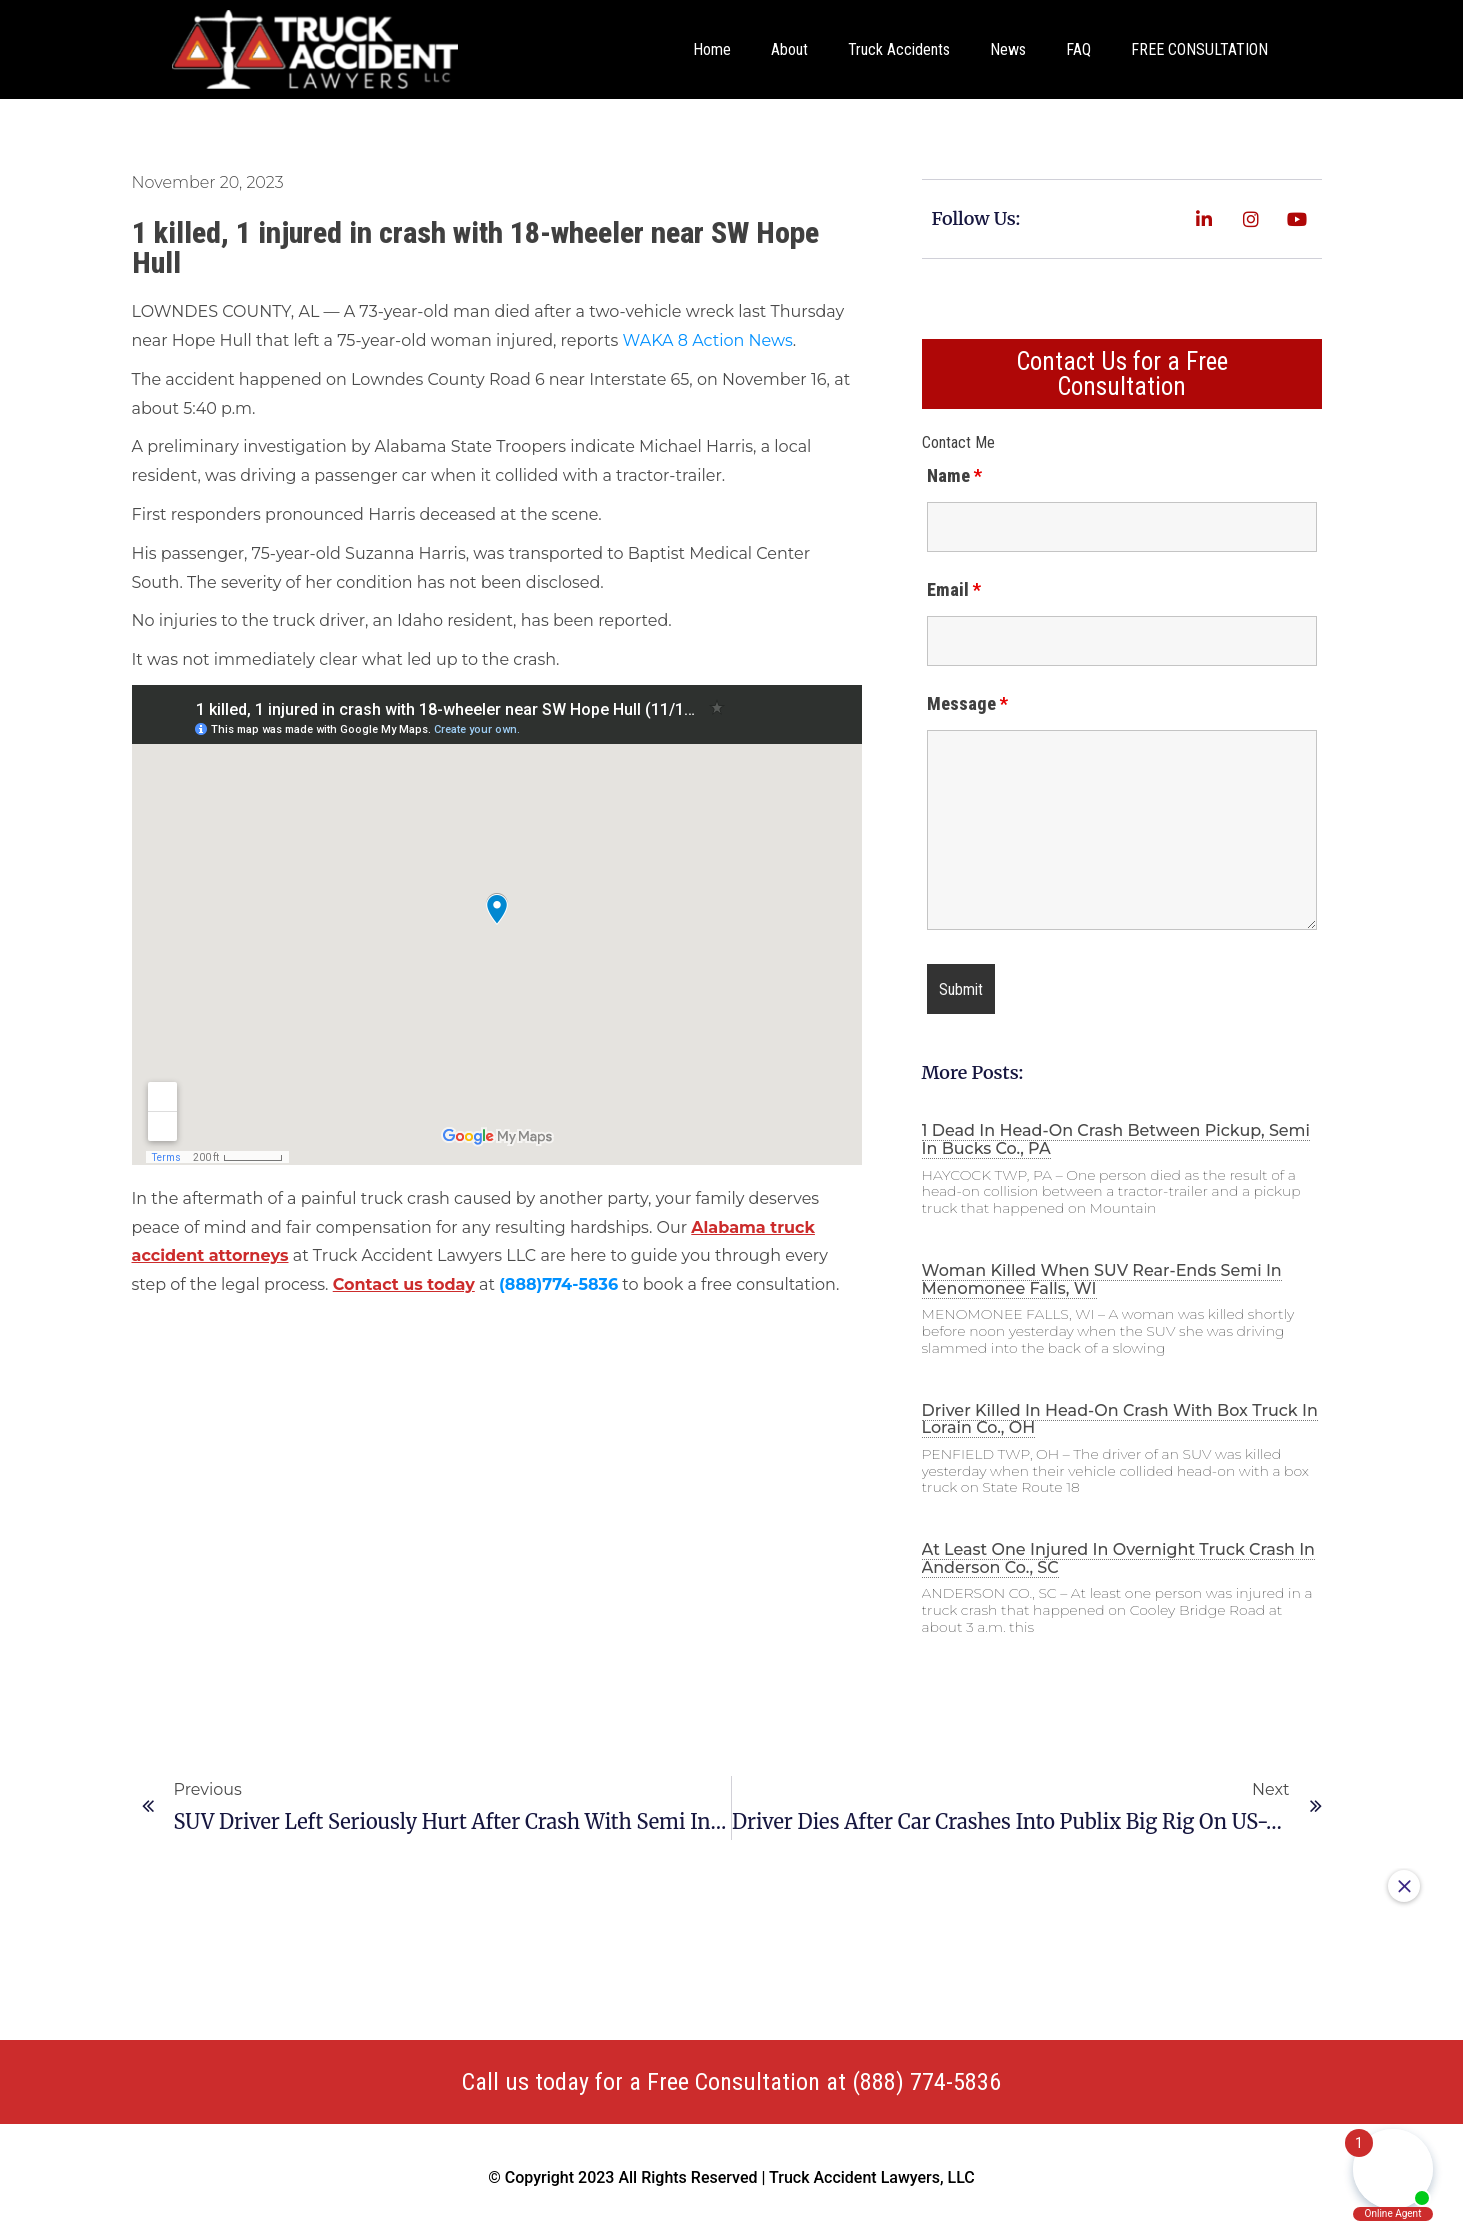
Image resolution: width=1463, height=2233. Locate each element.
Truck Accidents (899, 49)
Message (967, 704)
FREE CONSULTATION (1199, 49)
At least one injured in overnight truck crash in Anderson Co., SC (1119, 1558)
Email (954, 590)
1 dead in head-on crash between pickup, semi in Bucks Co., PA (1116, 1139)
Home (712, 49)
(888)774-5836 (558, 1284)
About (789, 49)
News (1008, 49)
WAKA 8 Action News (707, 340)
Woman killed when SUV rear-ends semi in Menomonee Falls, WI (1102, 1279)
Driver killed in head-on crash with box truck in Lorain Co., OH (1120, 1419)
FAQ (1078, 49)
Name (954, 476)
